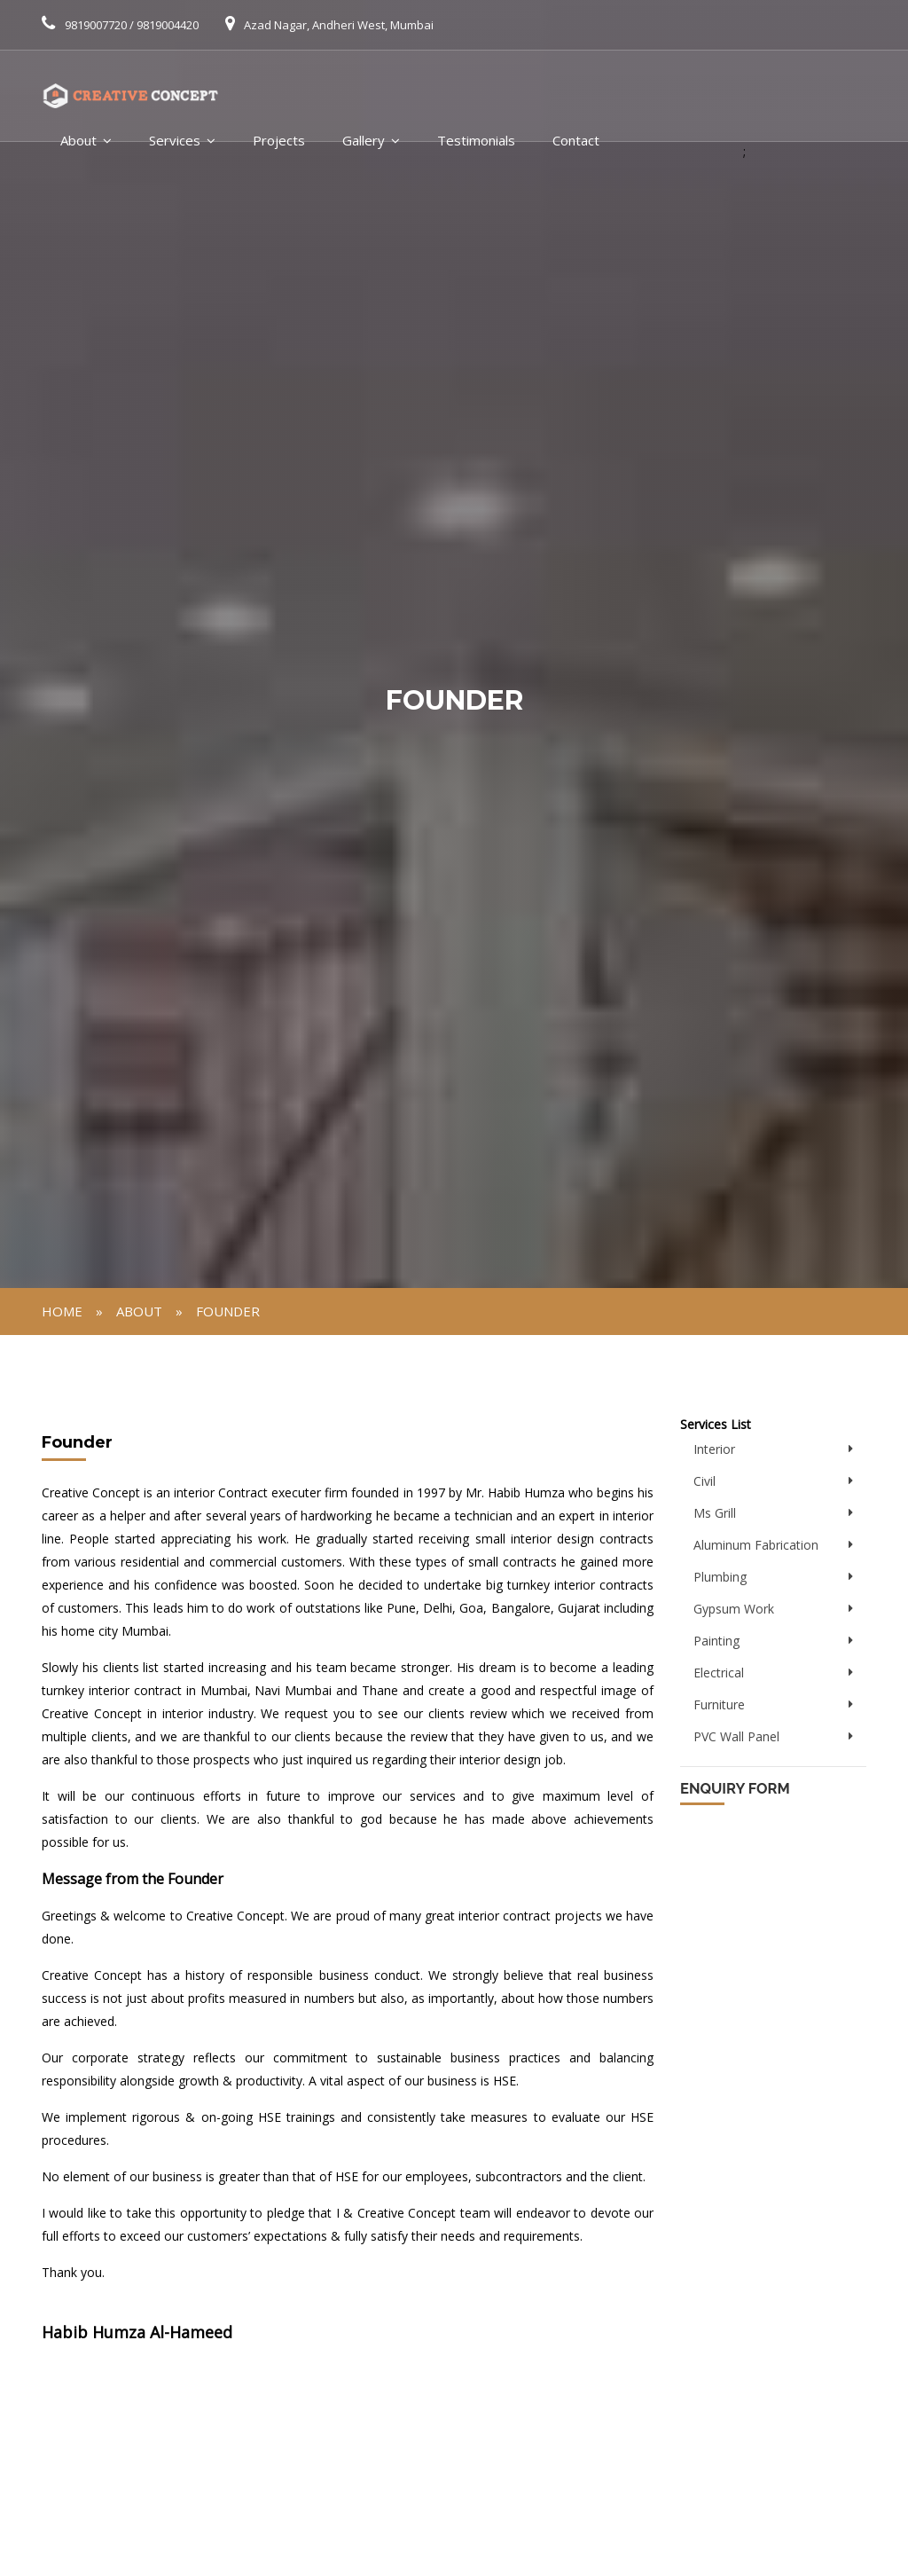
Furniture (719, 1704)
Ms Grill (714, 1512)
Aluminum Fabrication (755, 1544)
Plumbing (720, 1576)
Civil (704, 1481)
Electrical (718, 1672)
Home (62, 1311)
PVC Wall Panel (736, 1736)
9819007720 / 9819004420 (132, 25)
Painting (716, 1640)
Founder (228, 1311)
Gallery (363, 140)
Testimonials (476, 140)
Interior (714, 1449)
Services (174, 140)
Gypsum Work (733, 1608)
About (78, 140)
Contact (575, 140)
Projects (279, 140)
